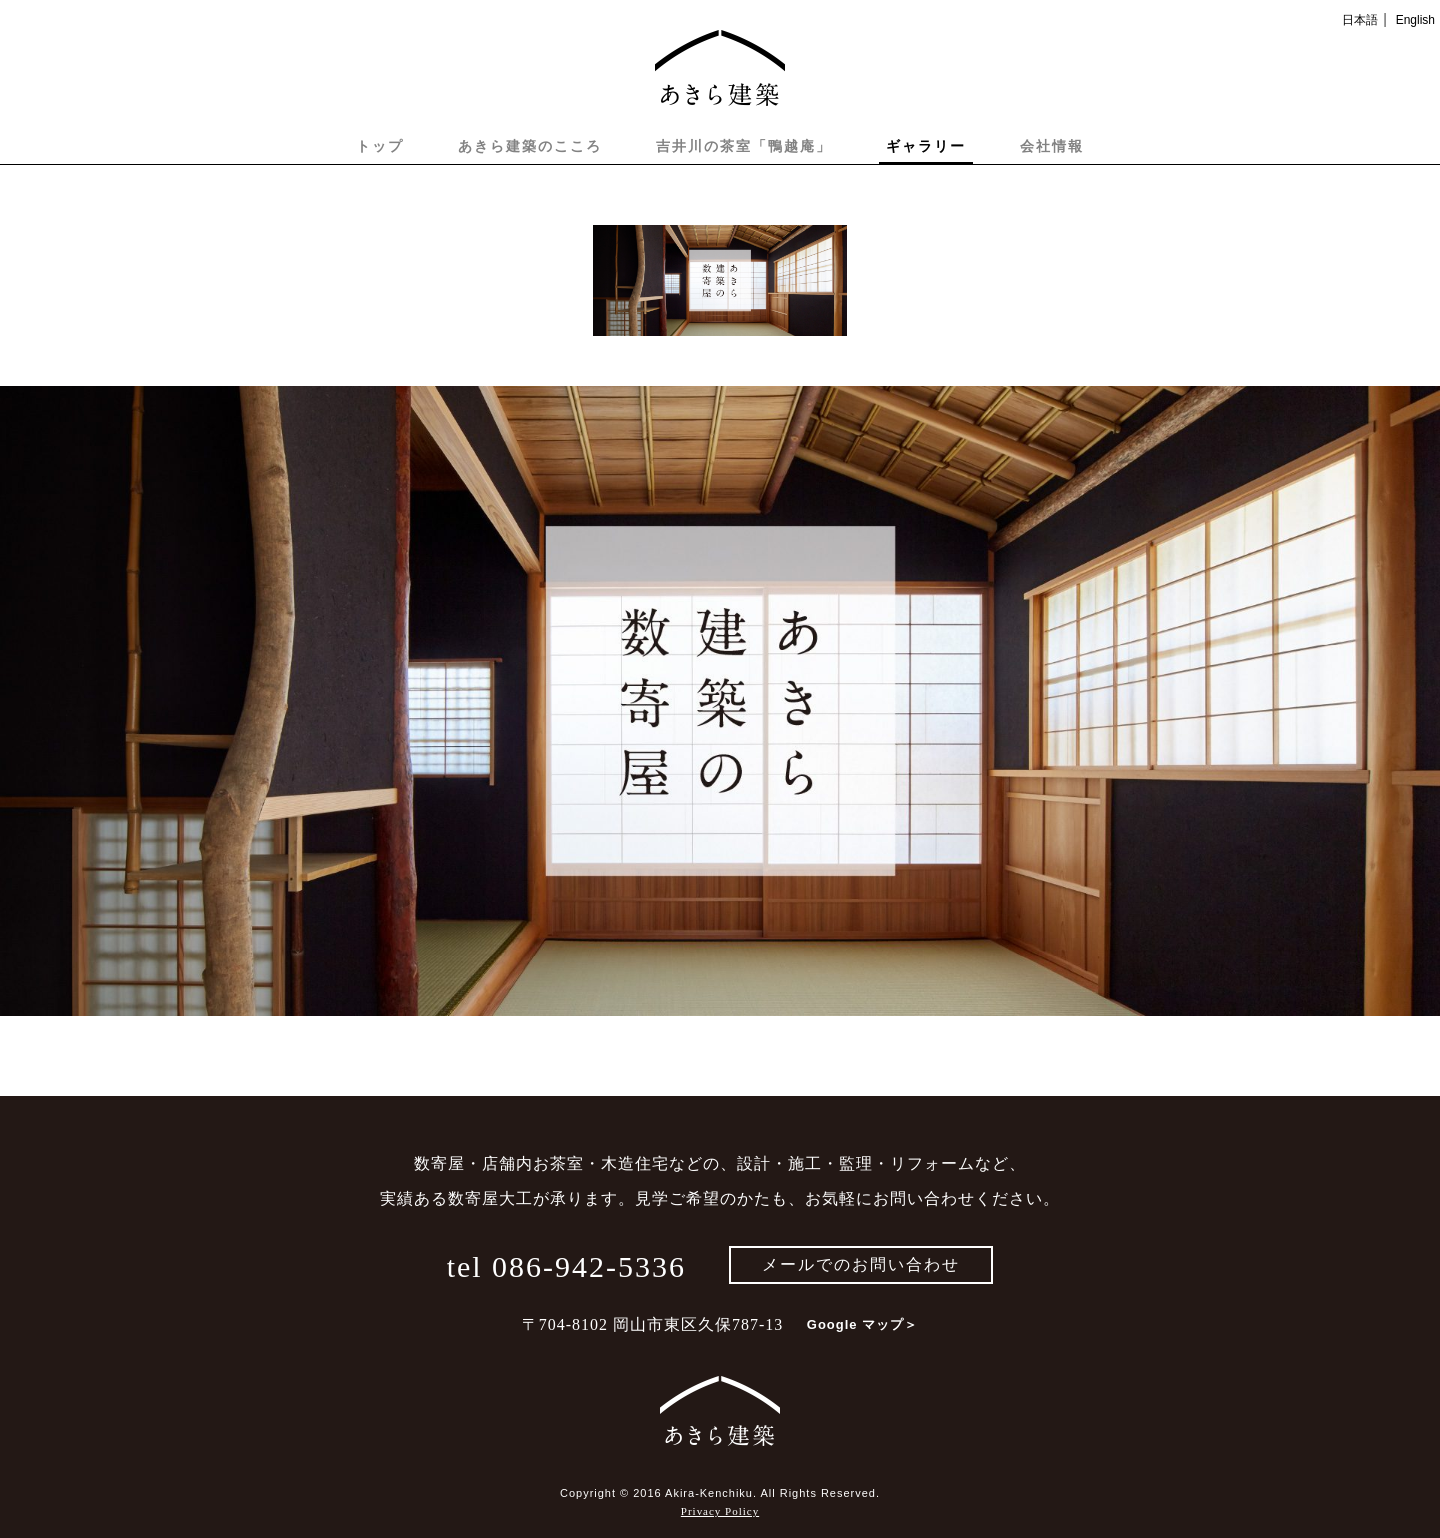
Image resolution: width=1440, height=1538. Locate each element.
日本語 (1360, 20)
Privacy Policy (720, 1511)
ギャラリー (926, 146)
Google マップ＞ (862, 1324)
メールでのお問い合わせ (861, 1264)
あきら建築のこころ (530, 146)
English (1415, 20)
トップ (380, 146)
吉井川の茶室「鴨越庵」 (744, 146)
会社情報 (1052, 146)
